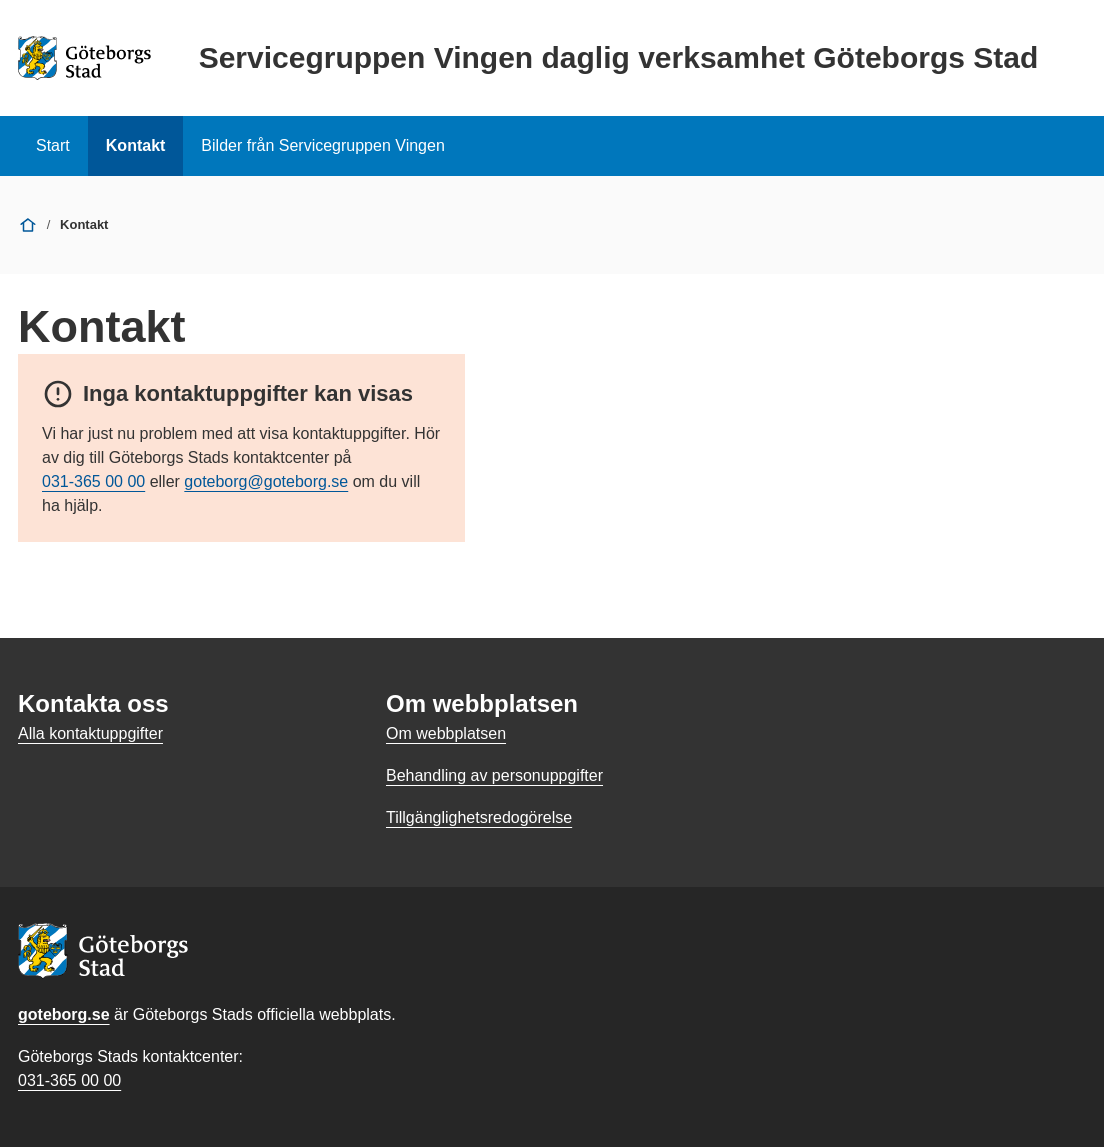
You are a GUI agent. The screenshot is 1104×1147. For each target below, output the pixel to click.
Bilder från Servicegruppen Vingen (322, 145)
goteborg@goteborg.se (266, 481)
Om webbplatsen (446, 733)
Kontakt (136, 145)
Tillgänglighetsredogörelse (479, 817)
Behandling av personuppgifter (494, 775)
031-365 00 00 (93, 481)
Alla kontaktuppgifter (90, 733)
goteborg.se (64, 1014)
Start (53, 145)
